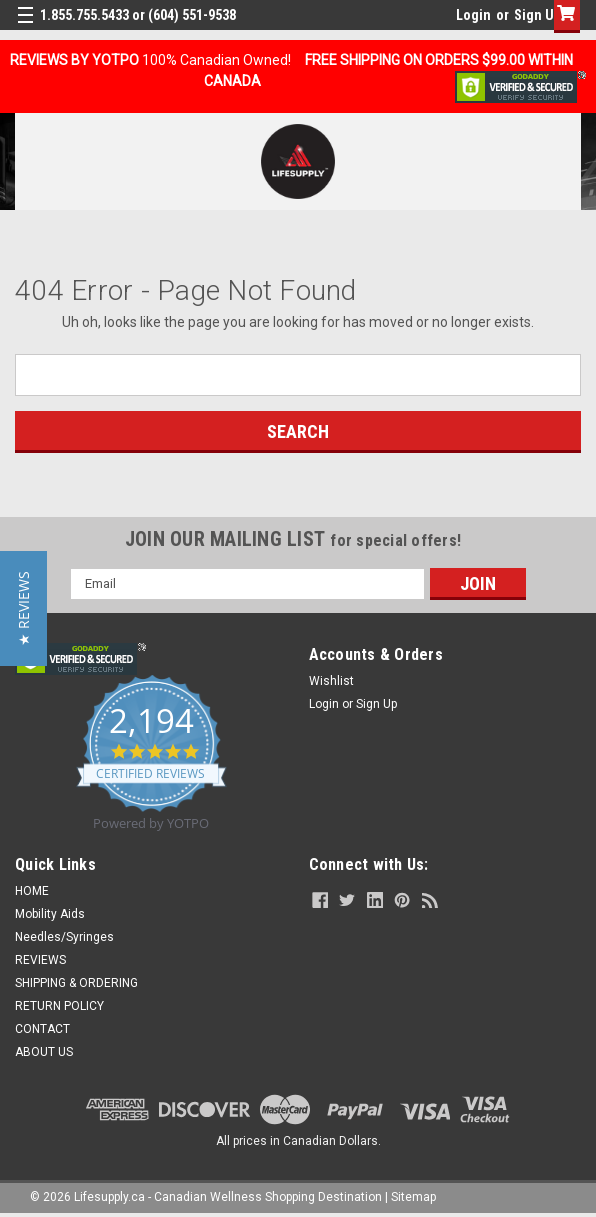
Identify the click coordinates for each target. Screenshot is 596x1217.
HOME (32, 891)
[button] (23, 608)
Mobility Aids (50, 914)
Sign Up (537, 15)
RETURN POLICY (59, 1006)
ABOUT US (44, 1052)
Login (473, 15)
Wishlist (331, 681)
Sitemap (413, 1197)
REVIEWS (40, 960)
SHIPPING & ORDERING (76, 983)
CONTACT (42, 1029)
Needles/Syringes (64, 937)
